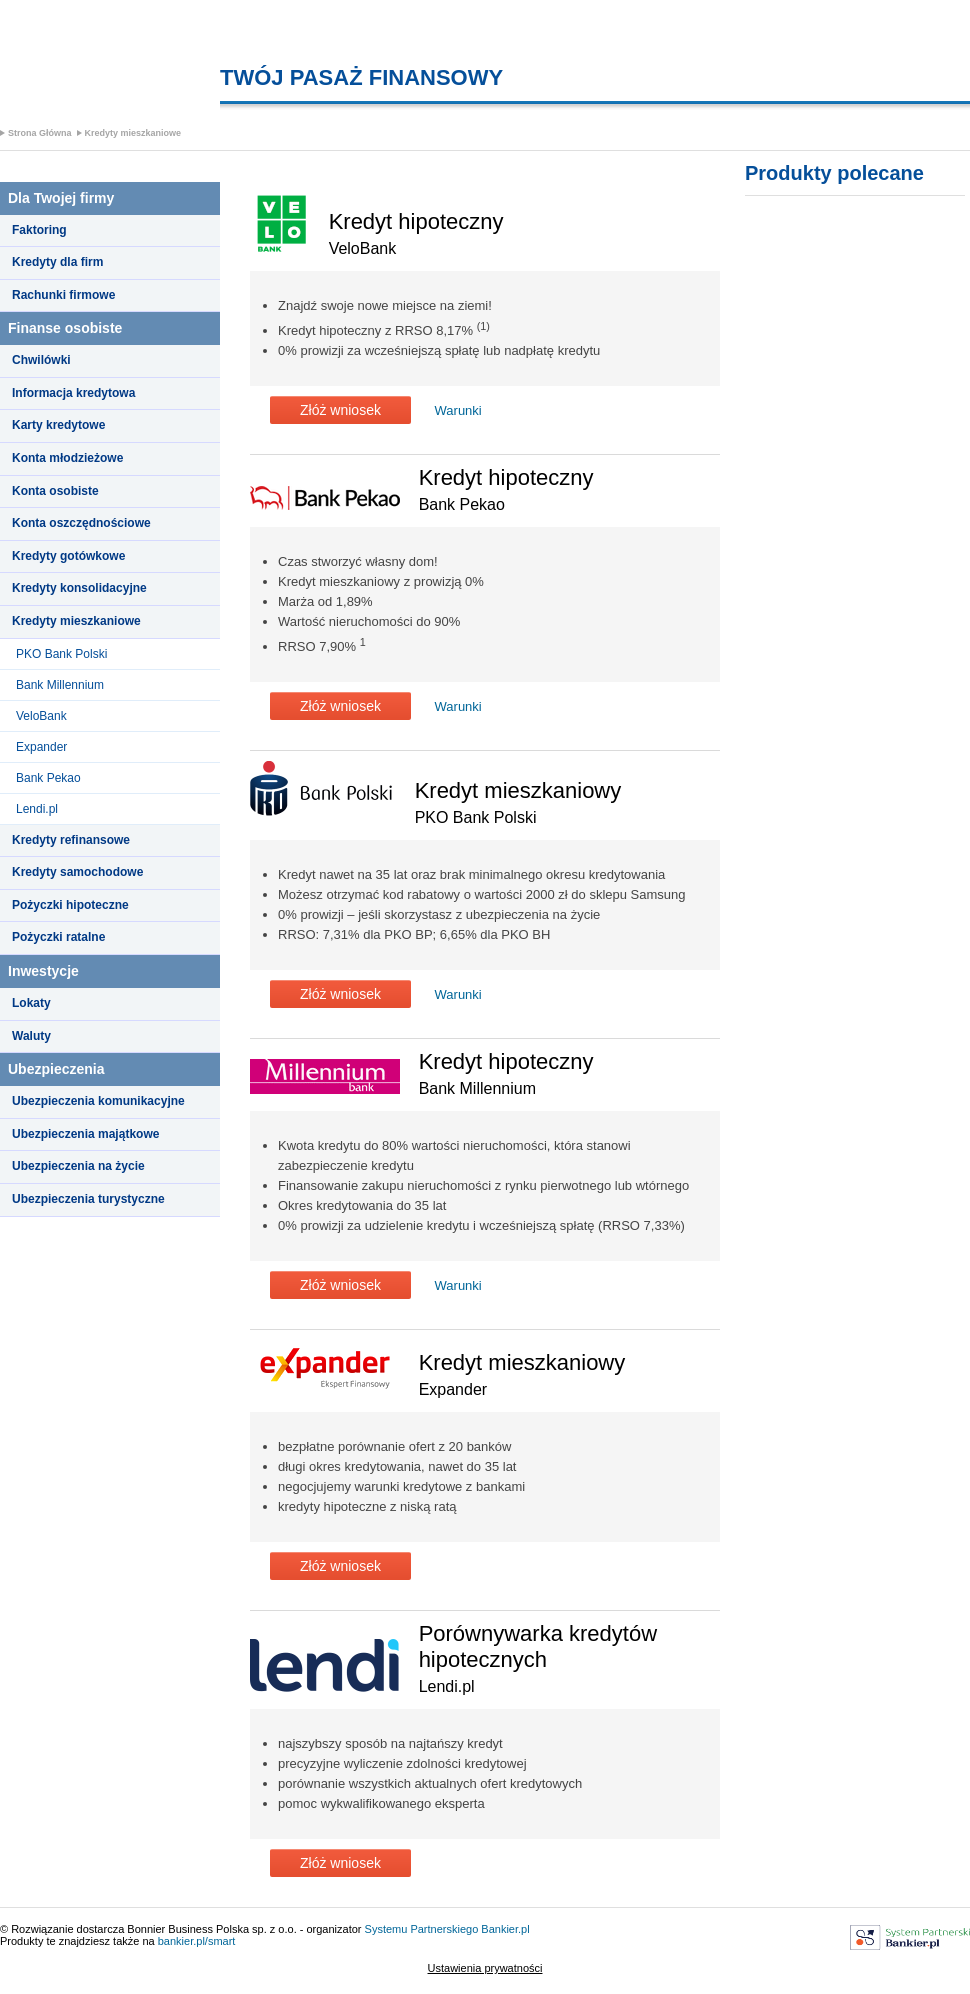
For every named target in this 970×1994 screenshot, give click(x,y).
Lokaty (31, 1003)
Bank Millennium (60, 685)
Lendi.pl (37, 809)
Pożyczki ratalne (58, 937)
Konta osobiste (55, 491)
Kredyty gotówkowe (68, 556)
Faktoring (39, 230)
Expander (41, 747)
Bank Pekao (48, 778)
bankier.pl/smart (197, 1941)
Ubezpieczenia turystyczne (88, 1199)
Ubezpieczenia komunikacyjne (98, 1101)
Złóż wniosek (340, 410)
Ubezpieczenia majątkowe (85, 1134)
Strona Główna (40, 133)
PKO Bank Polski (61, 654)
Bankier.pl (505, 1929)
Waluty (31, 1036)
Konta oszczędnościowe (81, 523)
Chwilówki (41, 360)
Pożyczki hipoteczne (70, 905)
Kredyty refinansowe (71, 840)
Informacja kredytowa (73, 393)
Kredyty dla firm (57, 262)
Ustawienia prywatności (485, 1968)
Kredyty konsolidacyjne (79, 588)
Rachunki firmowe (63, 295)
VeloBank (41, 716)
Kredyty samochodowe (77, 872)
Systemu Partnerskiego (422, 1929)
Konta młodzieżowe (67, 458)
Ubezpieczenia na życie (78, 1166)
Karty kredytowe (58, 425)
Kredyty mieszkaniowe (133, 133)
